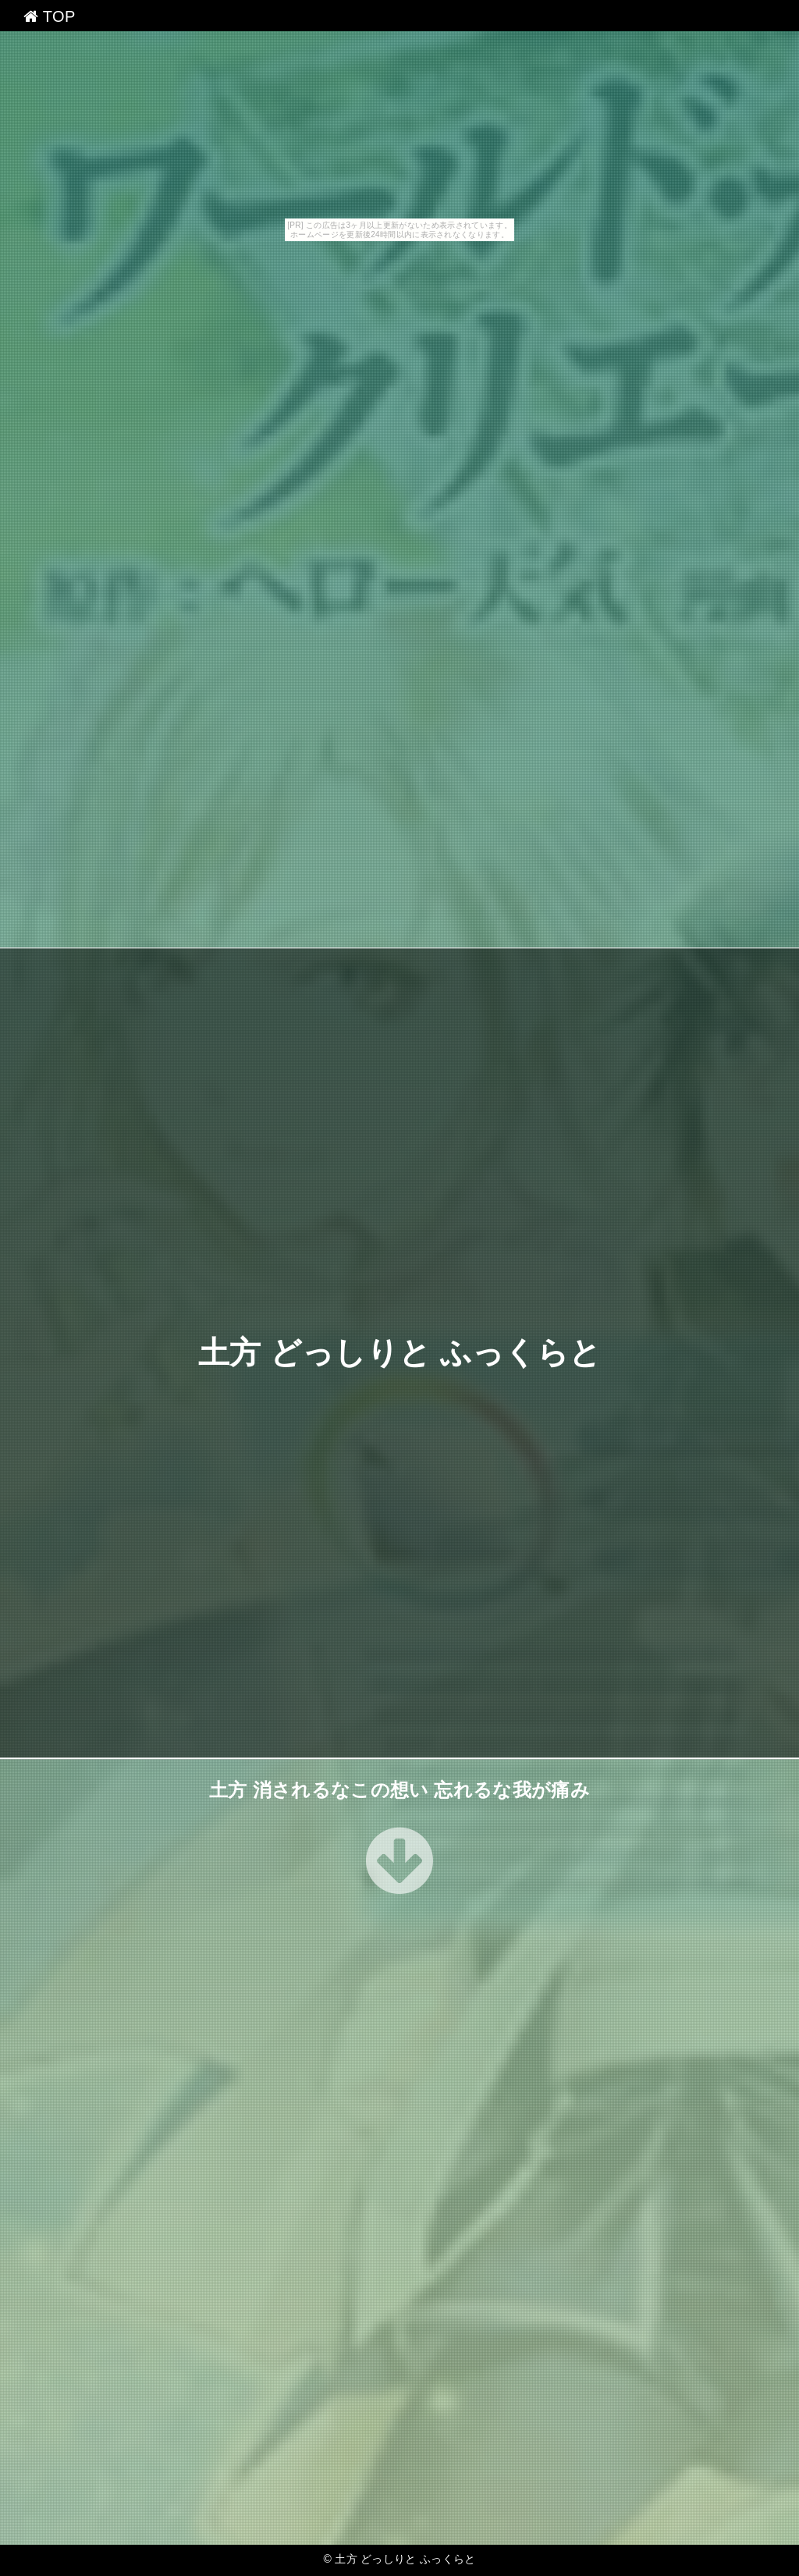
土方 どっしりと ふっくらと (400, 1353)
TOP (49, 16)
